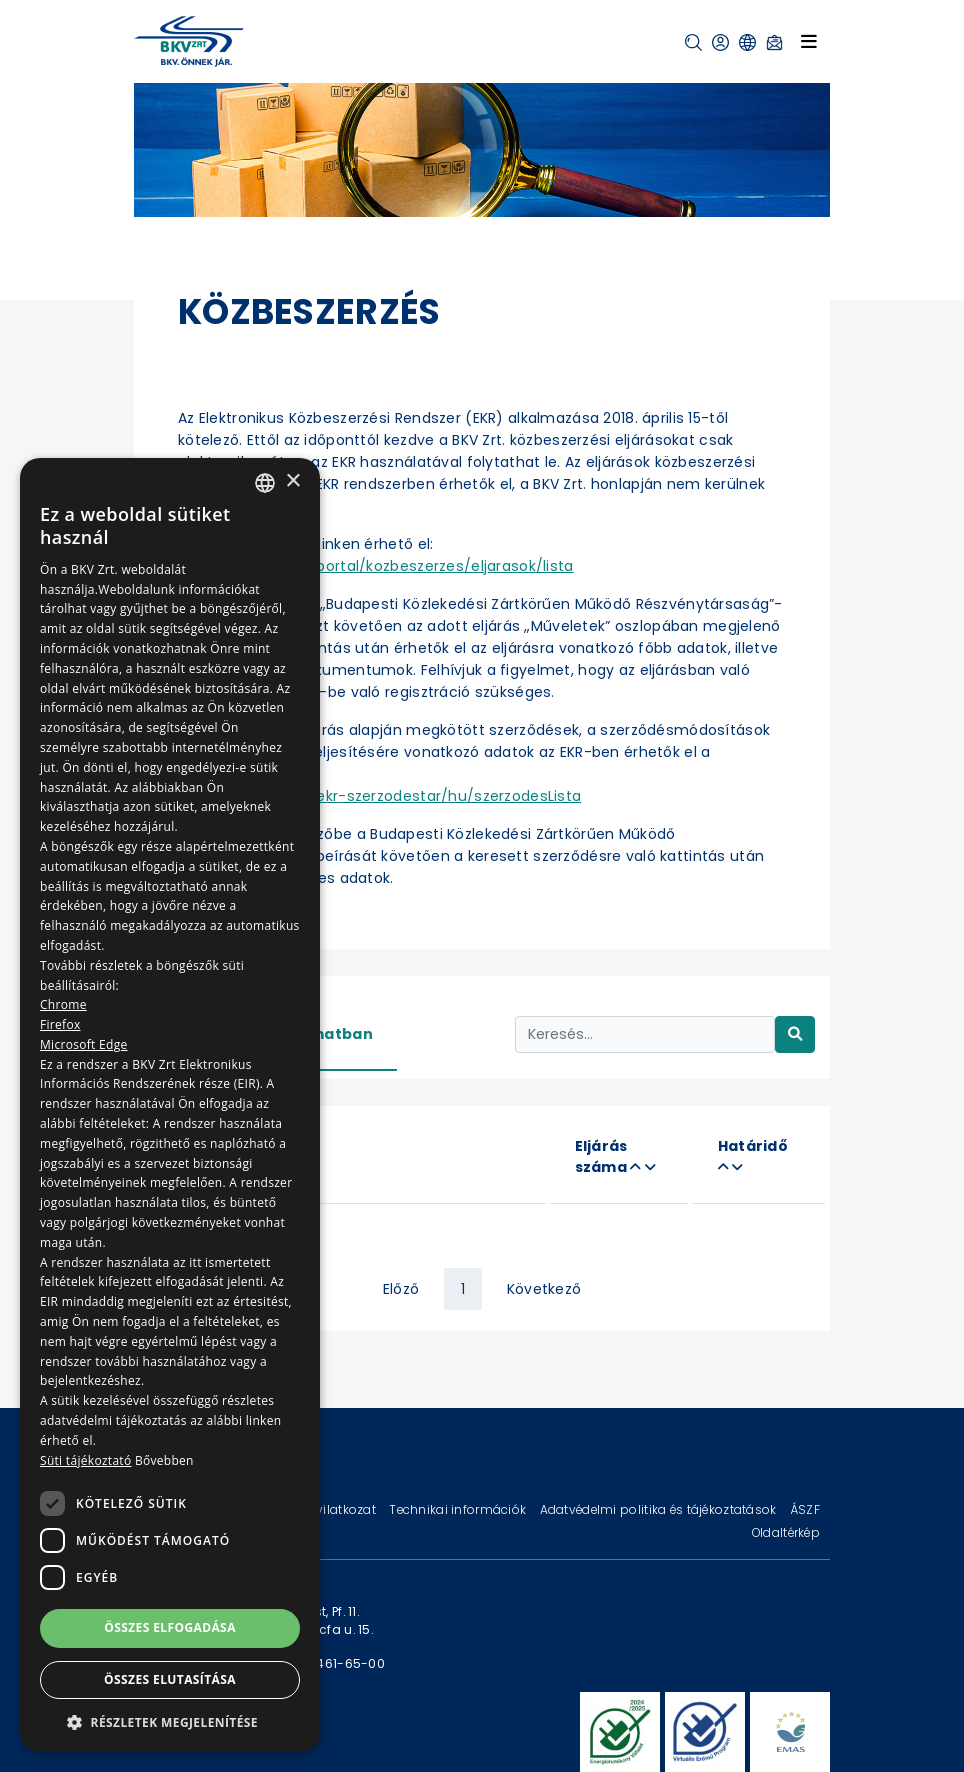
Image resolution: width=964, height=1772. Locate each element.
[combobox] (265, 483)
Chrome (63, 1004)
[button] (693, 42)
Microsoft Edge (84, 1044)
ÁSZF (805, 1509)
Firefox (60, 1024)
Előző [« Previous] (401, 1289)
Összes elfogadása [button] (170, 1627)
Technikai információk (459, 1509)
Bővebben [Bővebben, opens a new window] (164, 1460)
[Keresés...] (645, 1034)
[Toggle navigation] (809, 41)
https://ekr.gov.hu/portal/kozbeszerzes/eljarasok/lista (376, 566)
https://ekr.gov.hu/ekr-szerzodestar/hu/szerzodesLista (379, 796)
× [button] (292, 481)
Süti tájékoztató (85, 1460)
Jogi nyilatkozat (328, 1509)
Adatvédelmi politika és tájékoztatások (660, 1509)
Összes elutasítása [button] (170, 1679)
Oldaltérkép (786, 1532)
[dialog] (170, 1105)
